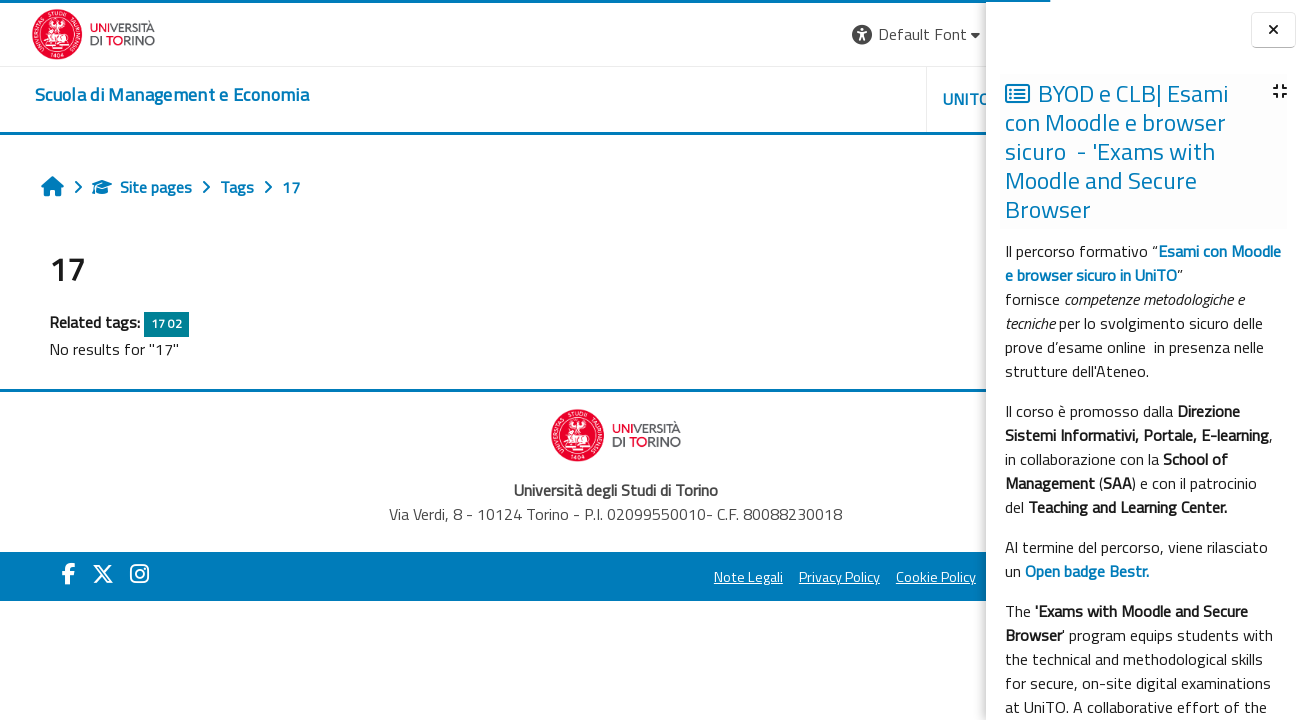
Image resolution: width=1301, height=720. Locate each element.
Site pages (121, 187)
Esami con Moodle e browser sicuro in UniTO (1143, 263)
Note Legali (533, 577)
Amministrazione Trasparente (870, 577)
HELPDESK (865, 99)
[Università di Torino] (62, 32)
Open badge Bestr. (1087, 571)
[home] (141, 95)
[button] (703, 34)
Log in (949, 34)
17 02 (145, 323)
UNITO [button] (752, 99)
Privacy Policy (624, 577)
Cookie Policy (721, 577)
